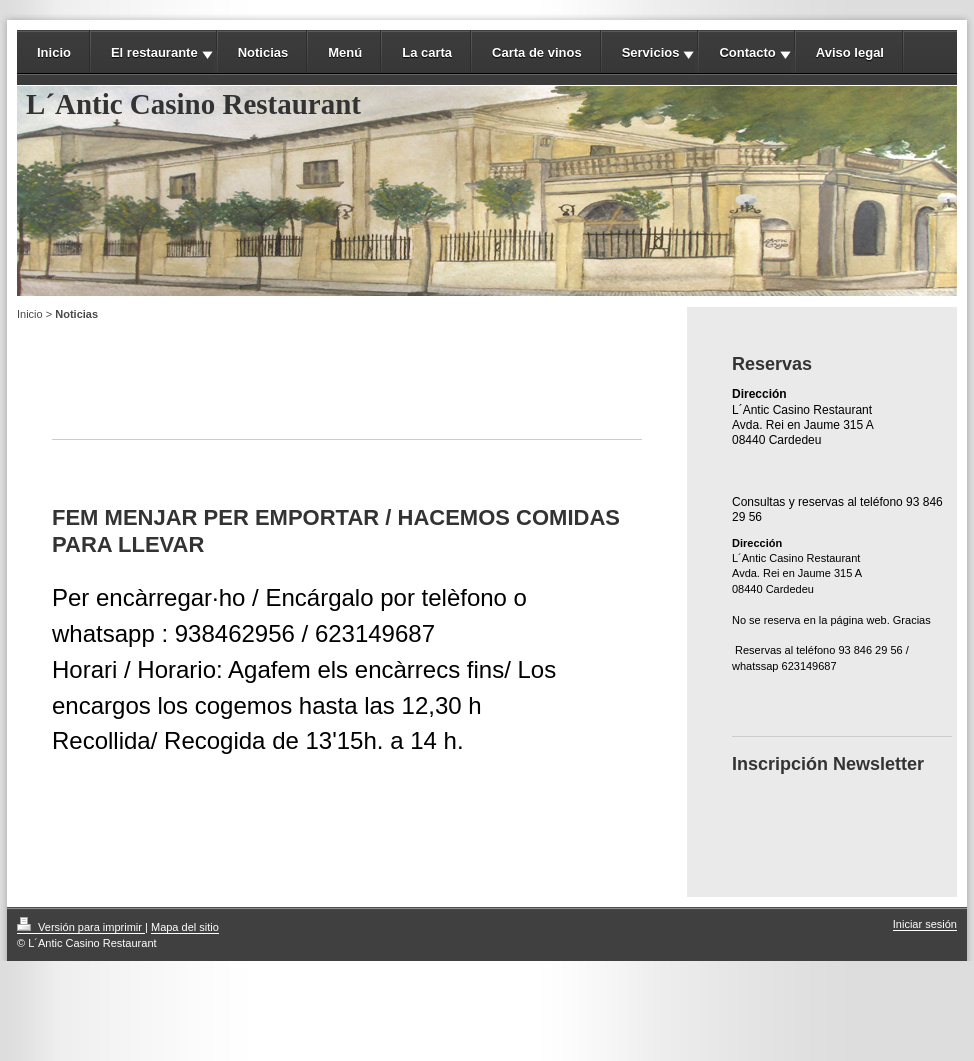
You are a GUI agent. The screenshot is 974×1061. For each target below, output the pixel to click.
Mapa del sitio (185, 927)
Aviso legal (850, 52)
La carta (427, 52)
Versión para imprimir (81, 927)
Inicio (54, 52)
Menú (345, 52)
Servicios (651, 52)
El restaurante (154, 52)
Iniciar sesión (925, 924)
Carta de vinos (537, 52)
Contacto (747, 52)
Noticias (263, 52)
